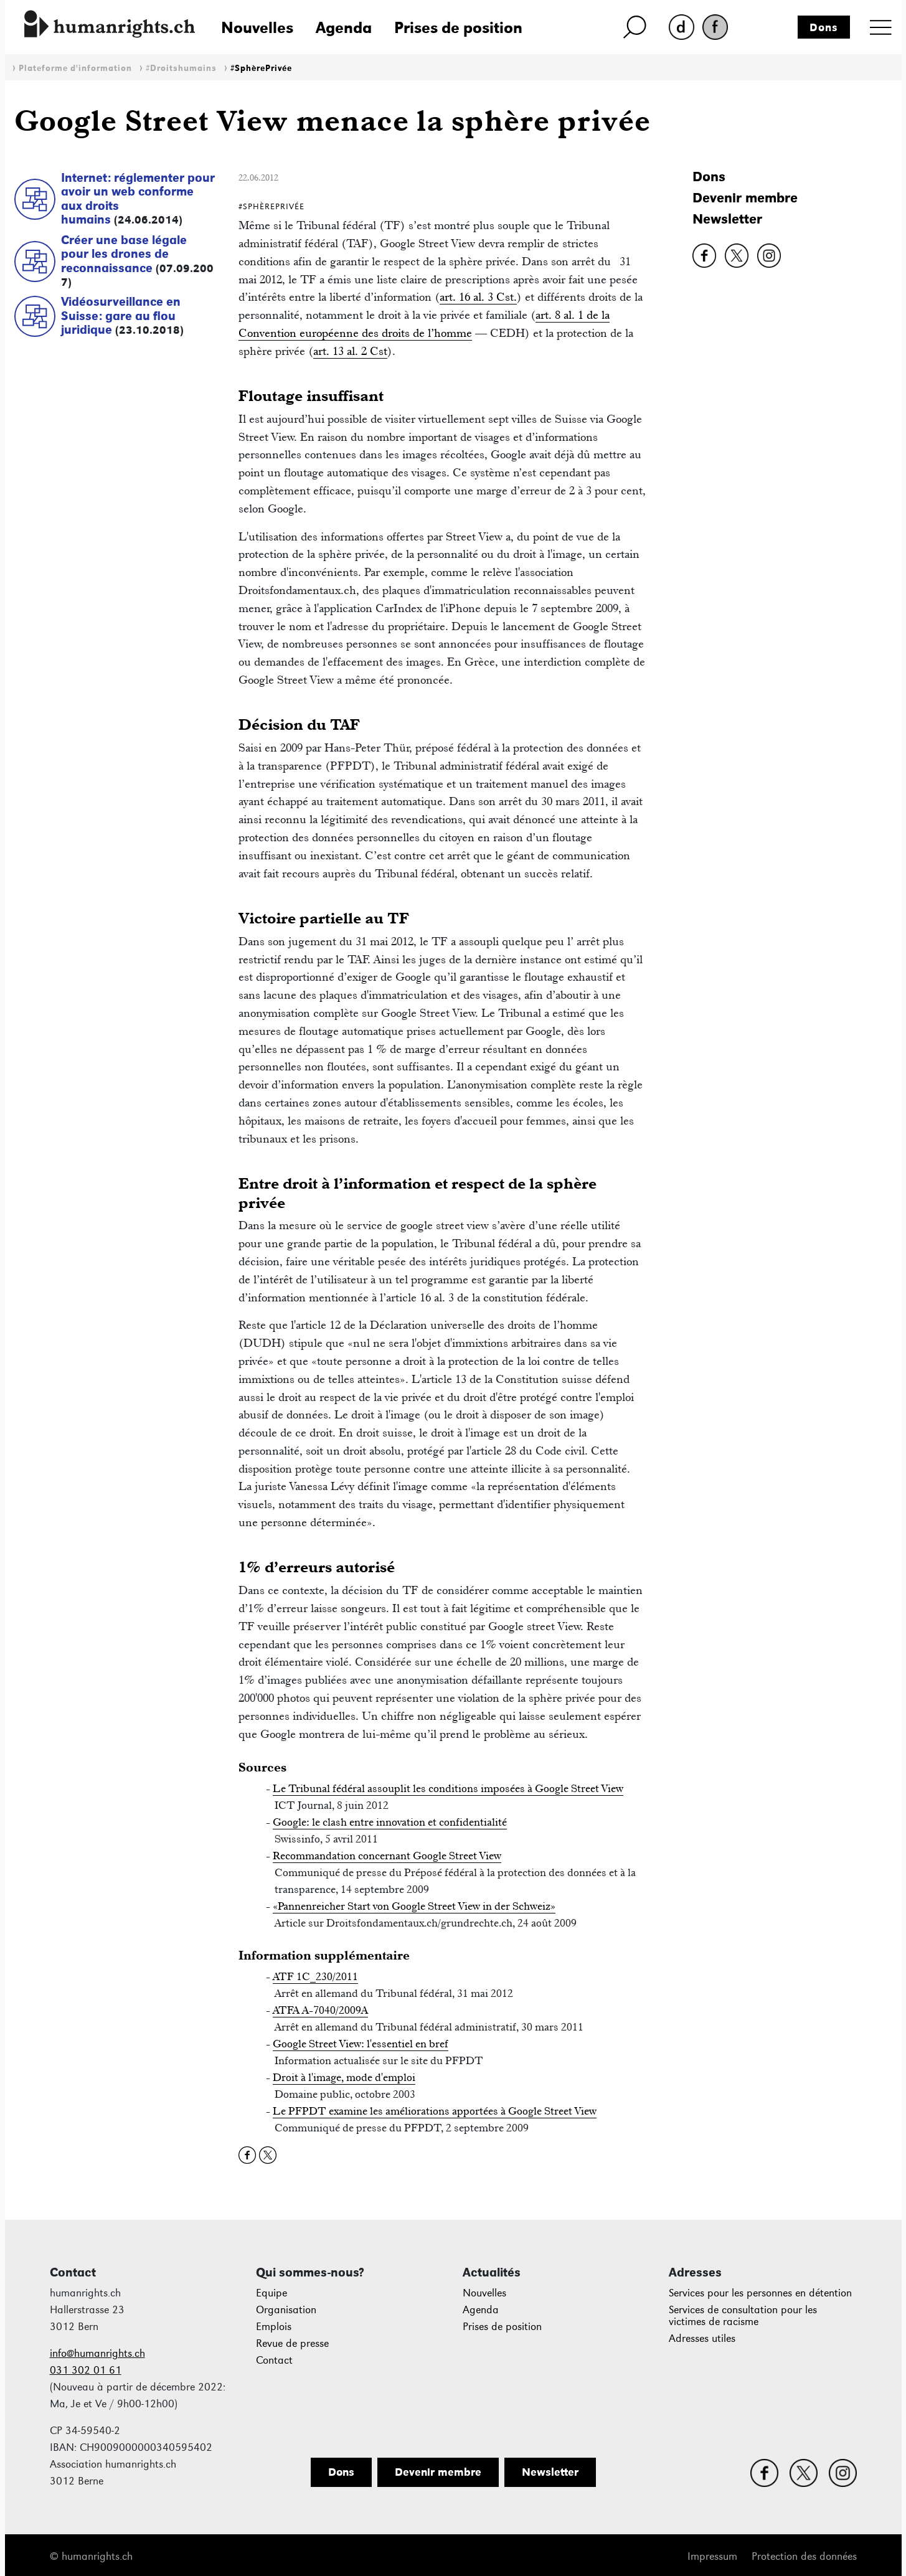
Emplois (273, 2326)
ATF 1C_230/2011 (315, 1976)
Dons (823, 27)
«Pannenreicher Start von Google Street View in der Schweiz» (414, 1906)
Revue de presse (292, 2343)
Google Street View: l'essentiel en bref (360, 2043)
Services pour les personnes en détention (760, 2293)
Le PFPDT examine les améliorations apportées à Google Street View (435, 2111)
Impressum (712, 2556)
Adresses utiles (702, 2338)
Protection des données (804, 2556)
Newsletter (727, 219)
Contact (274, 2360)
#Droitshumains (181, 68)
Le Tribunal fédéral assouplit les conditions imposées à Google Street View (448, 1788)
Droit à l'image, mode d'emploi (344, 2077)
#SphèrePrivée (261, 68)
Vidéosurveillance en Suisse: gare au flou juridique (121, 315)
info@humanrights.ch (97, 2353)
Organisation (286, 2309)
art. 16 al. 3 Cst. (478, 297)
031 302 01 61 (85, 2370)
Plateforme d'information (75, 68)
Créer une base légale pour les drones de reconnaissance (124, 253)
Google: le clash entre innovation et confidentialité (390, 1822)
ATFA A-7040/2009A (320, 2010)
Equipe (271, 2293)
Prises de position (458, 27)
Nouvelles (257, 27)
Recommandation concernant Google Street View (387, 1855)
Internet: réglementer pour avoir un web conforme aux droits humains (138, 198)
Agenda (344, 27)
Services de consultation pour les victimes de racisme (743, 2316)
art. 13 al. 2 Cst (350, 351)
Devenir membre (745, 197)
